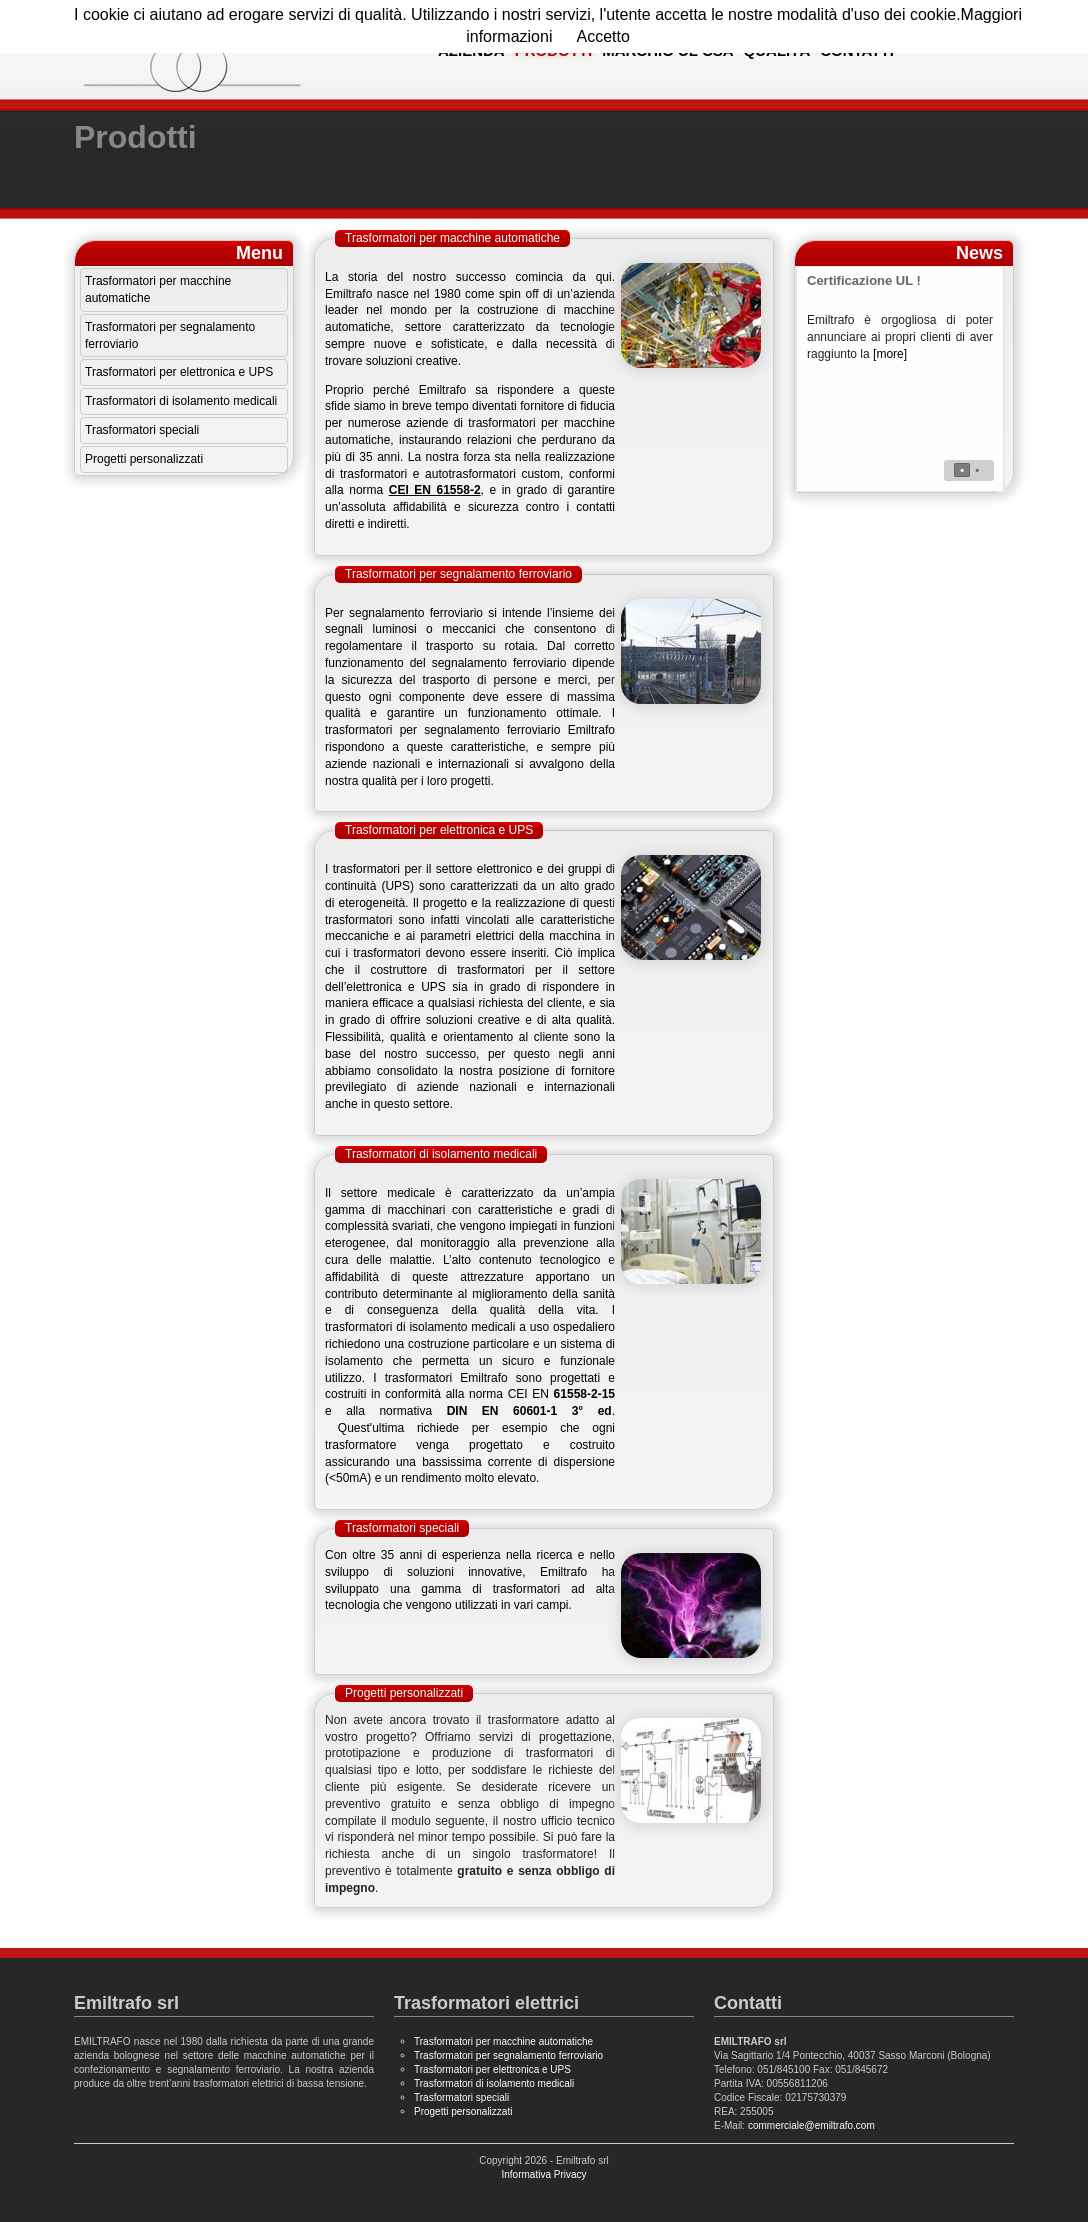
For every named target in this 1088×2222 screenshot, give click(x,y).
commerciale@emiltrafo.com (811, 2125)
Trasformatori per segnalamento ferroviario (170, 335)
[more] (890, 354)
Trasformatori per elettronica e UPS (179, 372)
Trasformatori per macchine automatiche (158, 289)
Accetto (602, 36)
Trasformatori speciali (142, 430)
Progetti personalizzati (144, 459)
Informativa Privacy (543, 2174)
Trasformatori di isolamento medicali (181, 401)
